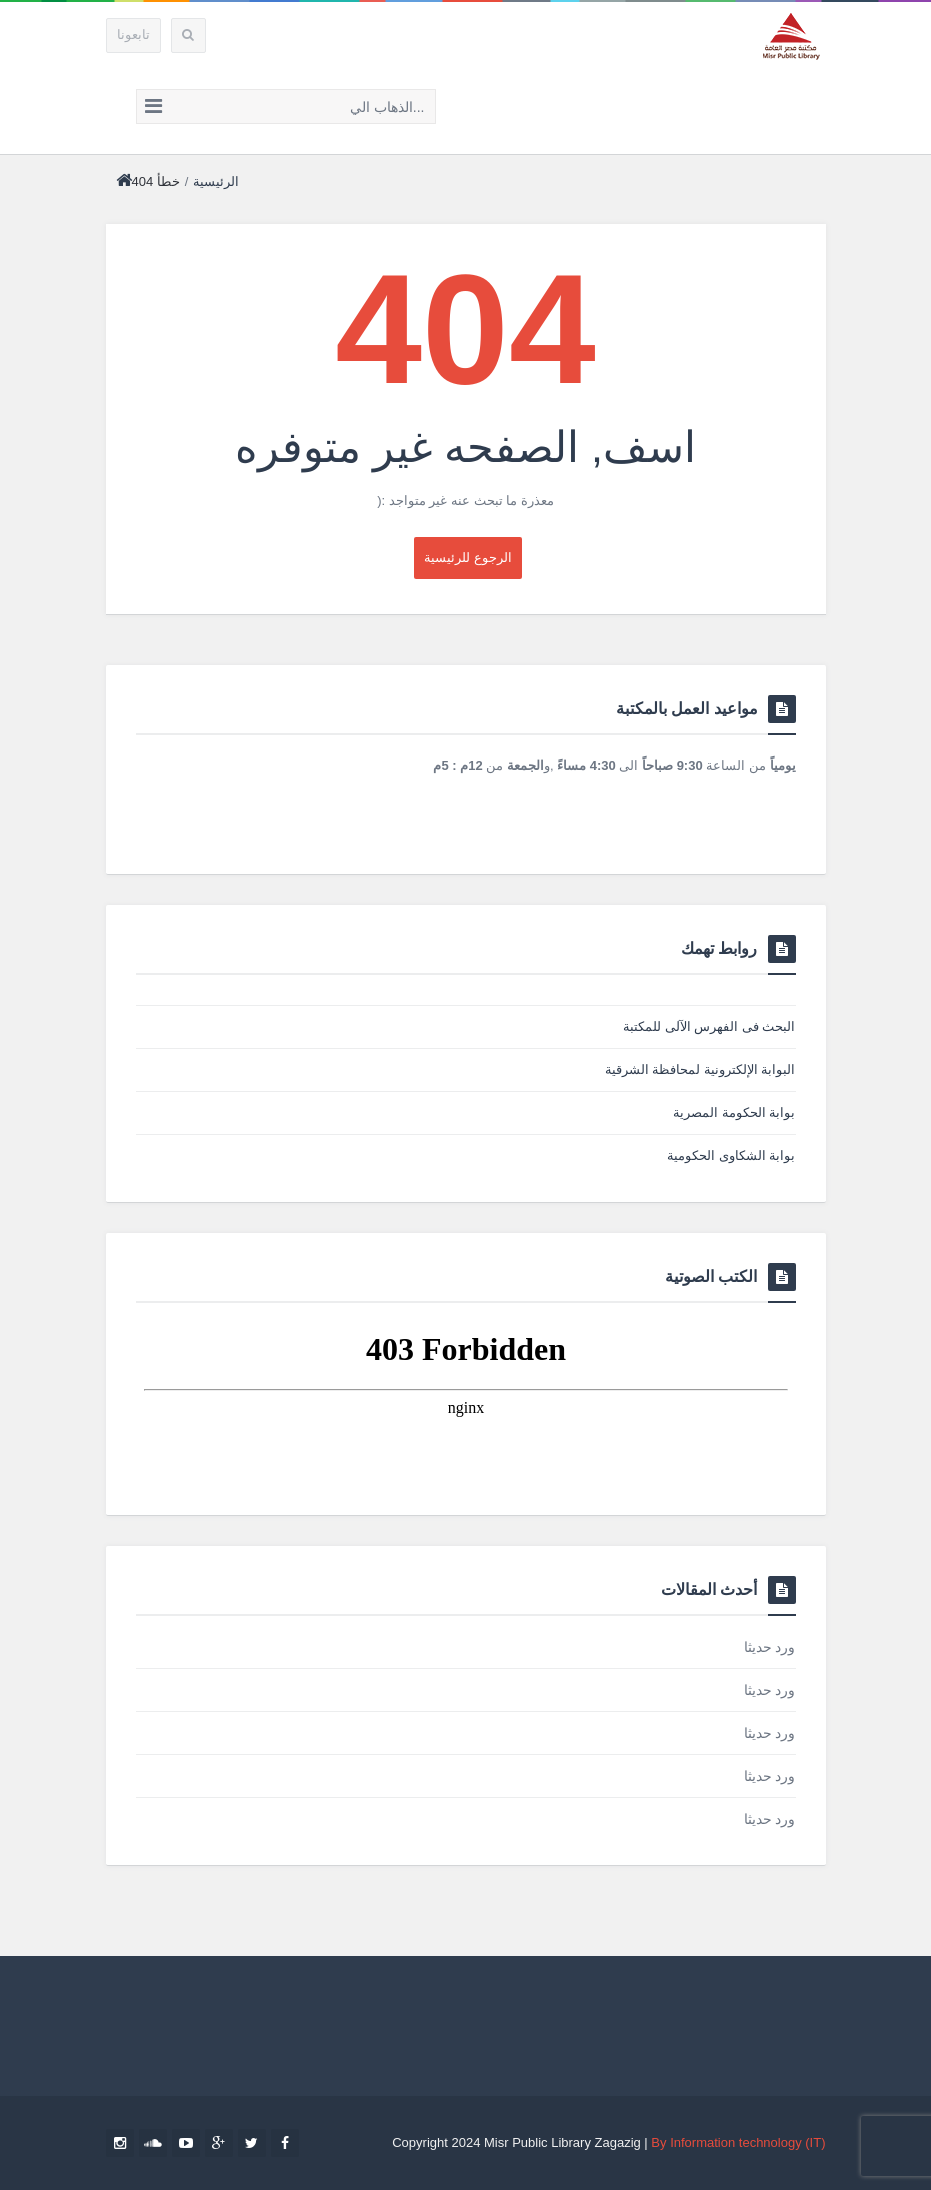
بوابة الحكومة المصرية (734, 1112)
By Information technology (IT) (738, 2142)
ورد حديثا (770, 1647)
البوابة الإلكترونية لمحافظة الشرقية (700, 1069)
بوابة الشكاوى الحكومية (731, 1155)
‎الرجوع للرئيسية (468, 557)
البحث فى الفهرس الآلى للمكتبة (709, 1026)
